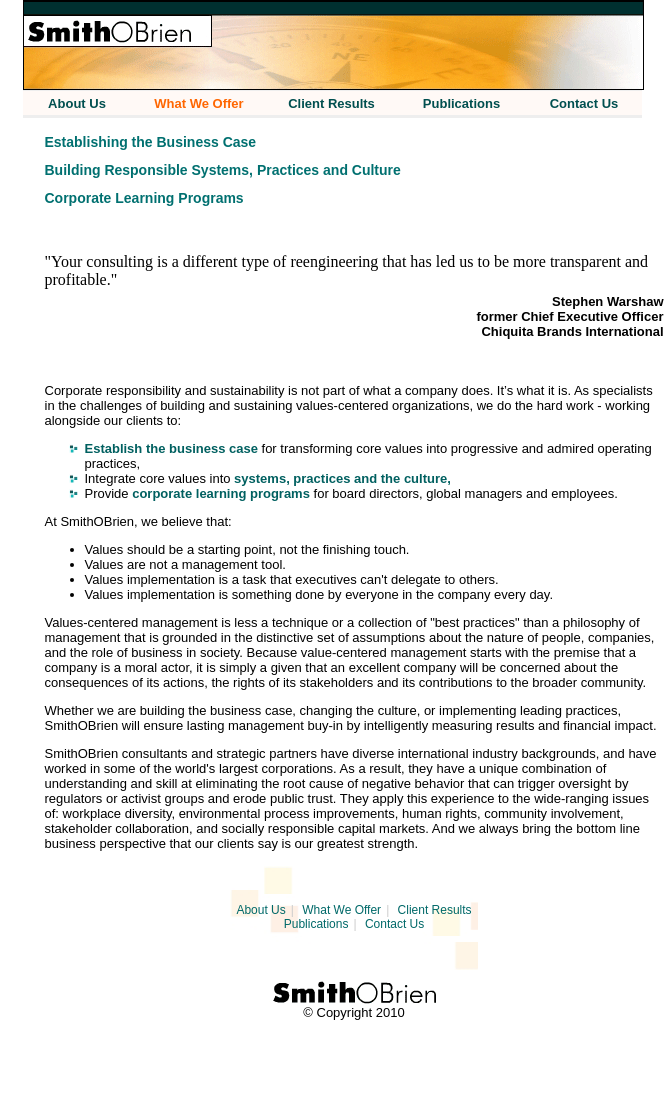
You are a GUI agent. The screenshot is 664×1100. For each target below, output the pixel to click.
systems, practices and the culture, (342, 478)
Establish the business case (171, 448)
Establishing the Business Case (151, 142)
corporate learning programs (221, 493)
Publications (316, 924)
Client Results (435, 910)
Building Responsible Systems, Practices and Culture (223, 170)
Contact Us (394, 924)
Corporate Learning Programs (144, 198)
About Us (260, 910)
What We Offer (341, 910)
